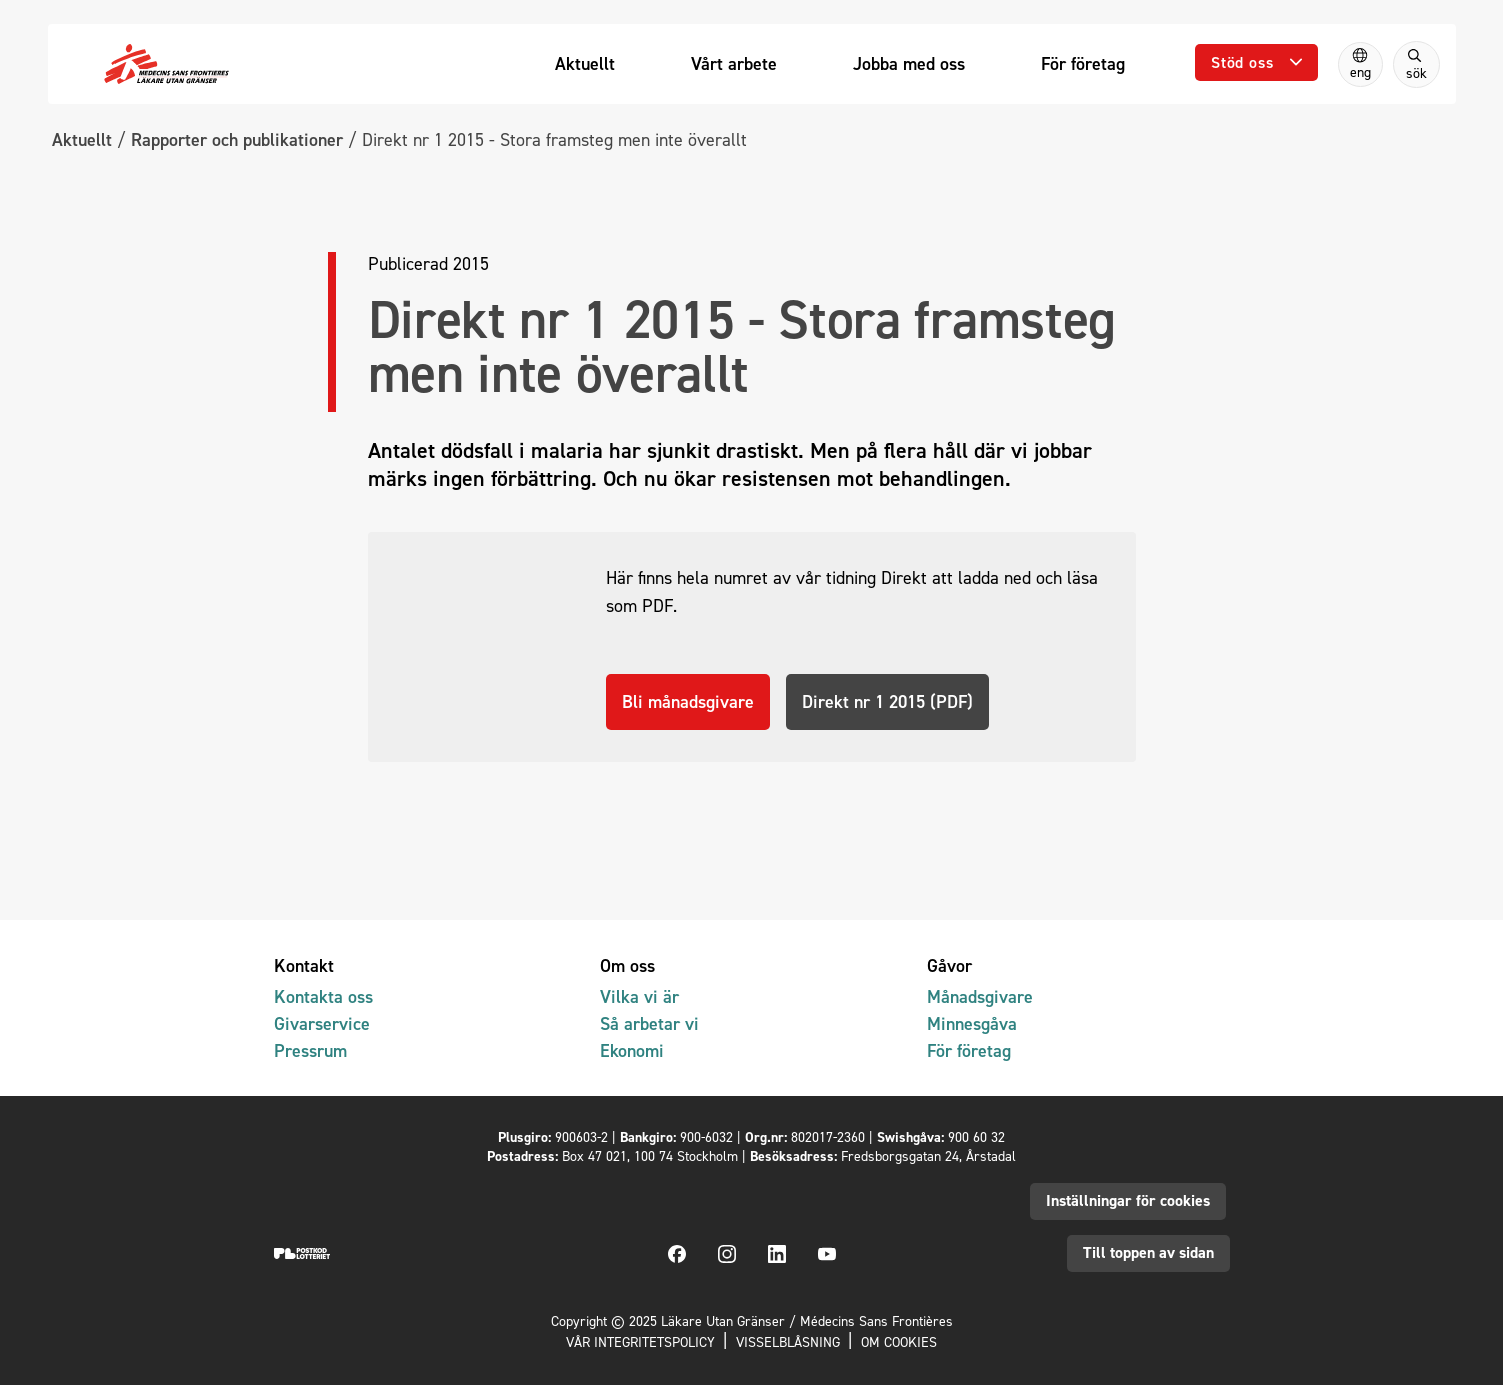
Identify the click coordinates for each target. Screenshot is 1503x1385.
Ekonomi (632, 1051)
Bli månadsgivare (688, 772)
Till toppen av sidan (1148, 1253)
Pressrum (310, 1051)
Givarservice (322, 1024)
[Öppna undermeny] (1256, 62)
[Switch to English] (1360, 64)
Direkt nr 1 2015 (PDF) (887, 772)
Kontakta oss (323, 997)
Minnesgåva (972, 1024)
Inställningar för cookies (1128, 1200)
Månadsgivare (980, 997)
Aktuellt (82, 139)
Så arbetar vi (649, 1024)
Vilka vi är (639, 997)
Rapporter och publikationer (237, 139)
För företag (969, 1051)
